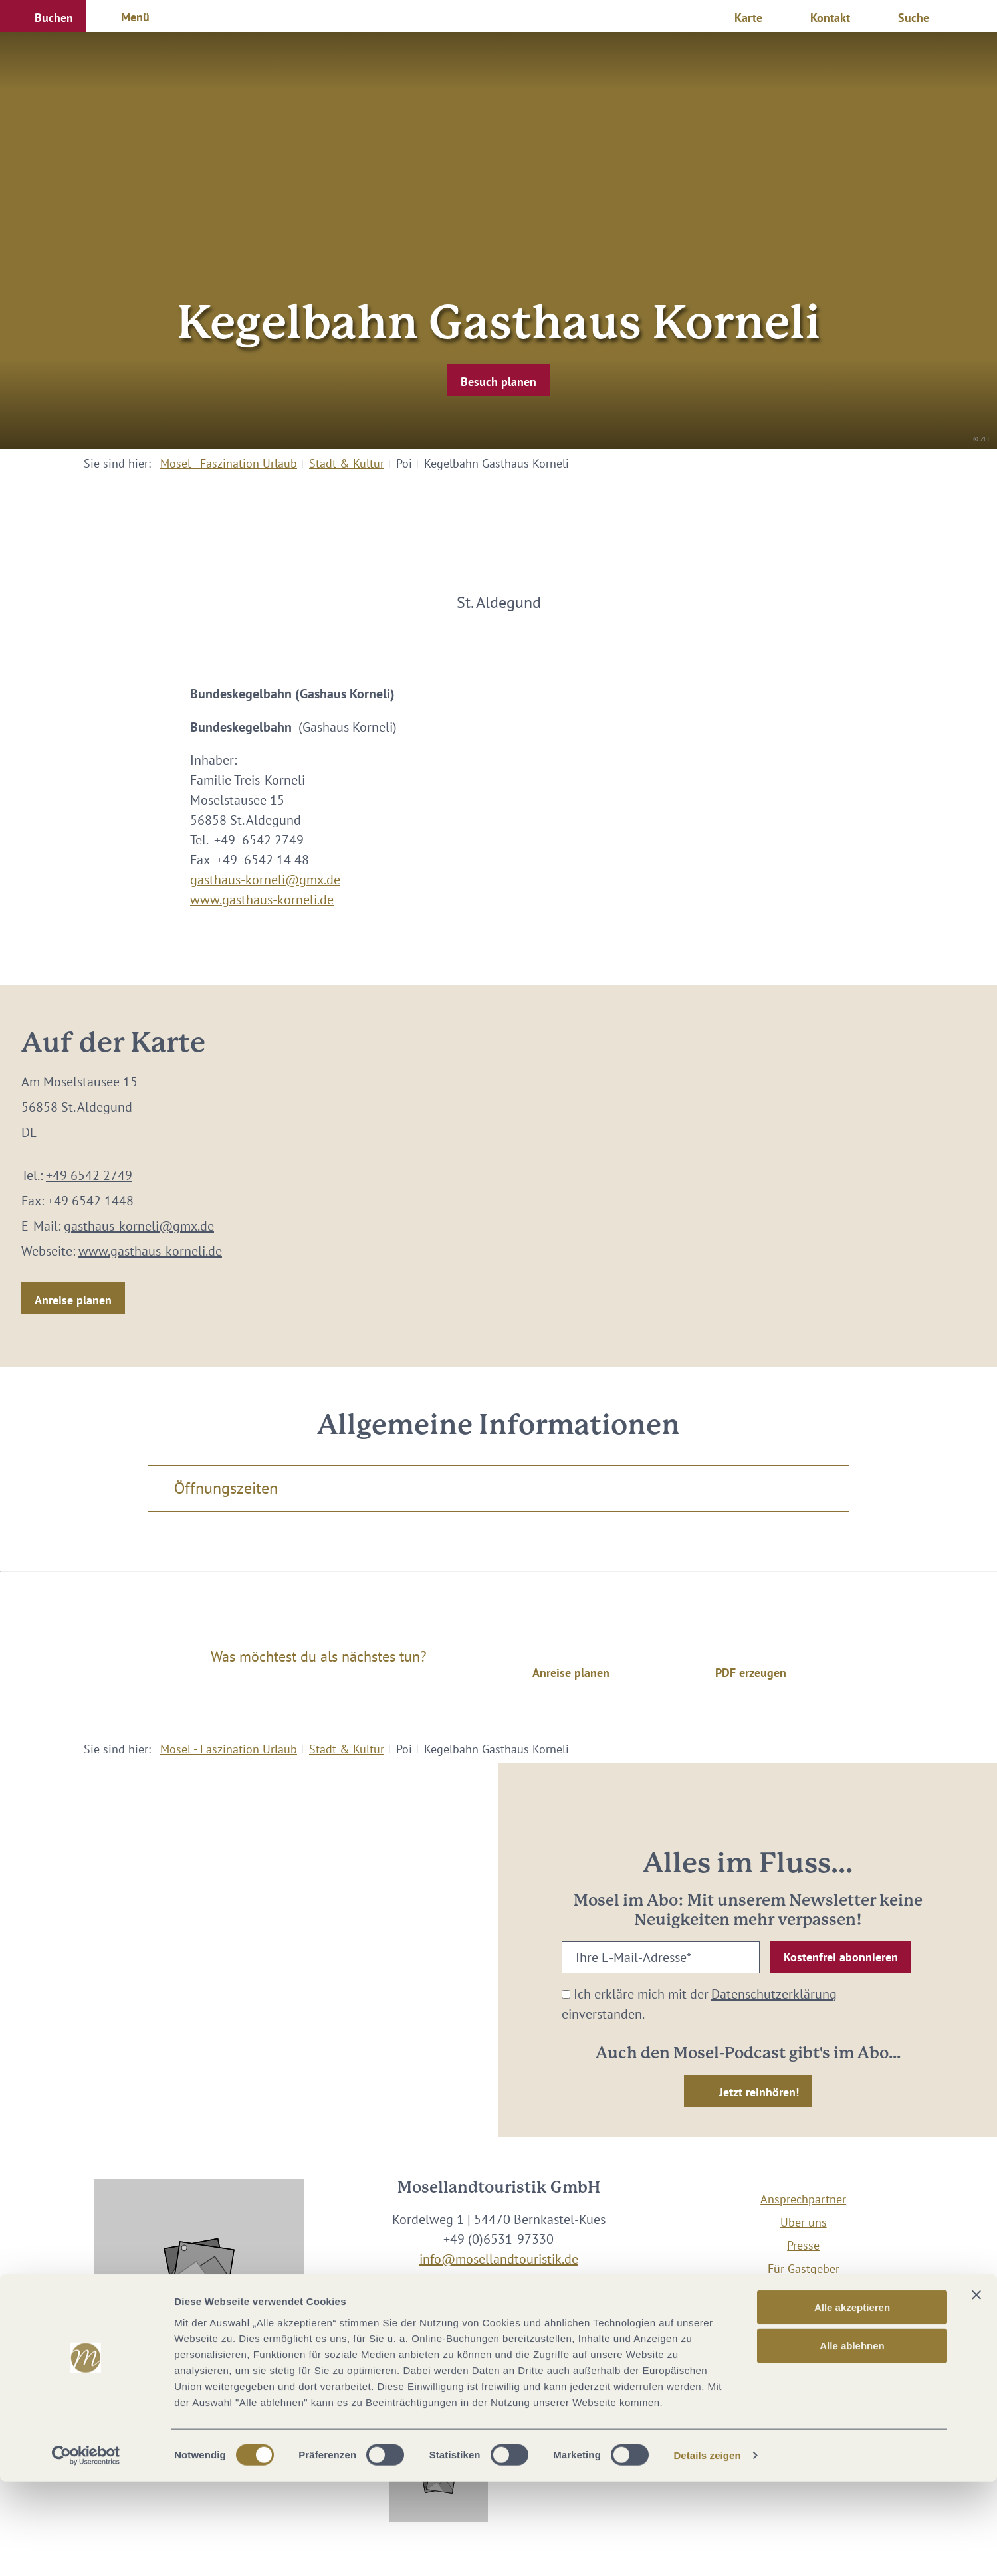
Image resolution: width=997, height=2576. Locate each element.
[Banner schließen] (976, 2388)
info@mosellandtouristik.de (498, 2259)
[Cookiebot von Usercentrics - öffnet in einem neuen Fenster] (86, 2550)
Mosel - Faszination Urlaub (228, 463)
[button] (43, 16)
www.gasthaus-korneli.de (262, 899)
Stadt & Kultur (346, 463)
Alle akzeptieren (852, 2401)
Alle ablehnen (852, 2440)
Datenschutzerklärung (774, 1994)
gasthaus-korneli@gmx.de (265, 879)
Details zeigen (706, 2549)
